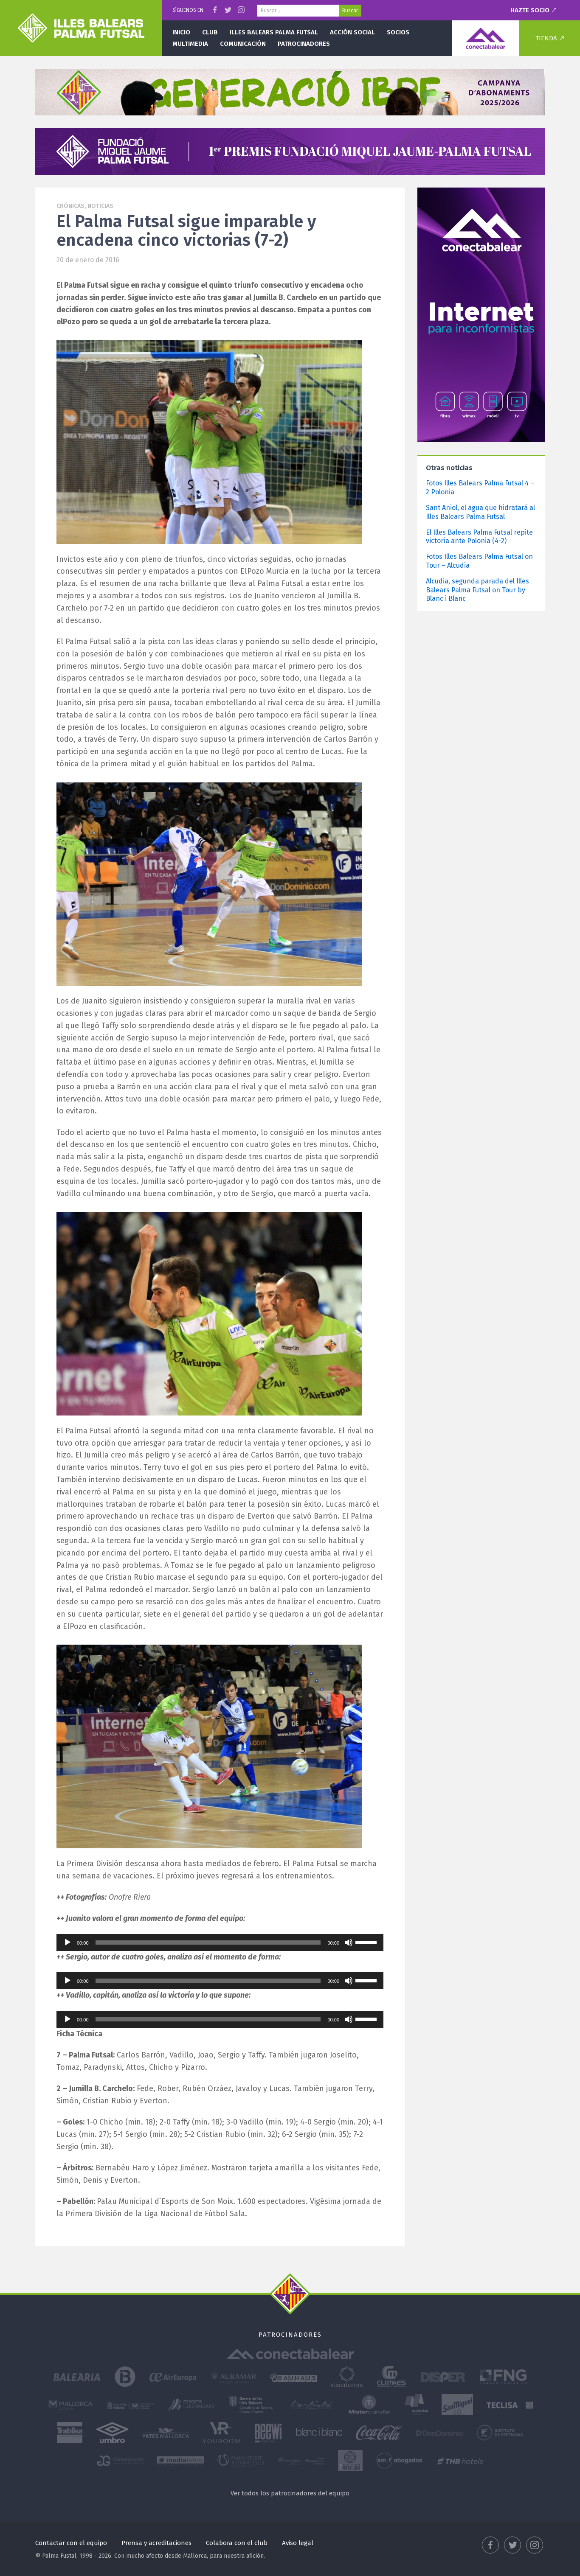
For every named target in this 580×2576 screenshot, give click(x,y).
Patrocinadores (304, 44)
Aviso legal (297, 2543)
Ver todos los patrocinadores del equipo (290, 2493)
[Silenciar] (348, 1942)
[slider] (208, 1942)
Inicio (181, 32)
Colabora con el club (236, 2543)
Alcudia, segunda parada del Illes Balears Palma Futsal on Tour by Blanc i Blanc (477, 590)
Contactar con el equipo (71, 2543)
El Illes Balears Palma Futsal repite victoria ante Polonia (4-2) (479, 536)
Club (210, 32)
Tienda (546, 38)
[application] (219, 1942)
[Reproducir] (67, 1942)
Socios (398, 32)
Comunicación (243, 44)
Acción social (352, 32)
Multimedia (190, 44)
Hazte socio (529, 10)
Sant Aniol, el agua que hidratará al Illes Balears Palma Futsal (480, 512)
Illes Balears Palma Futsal (274, 32)
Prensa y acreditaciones (156, 2543)
